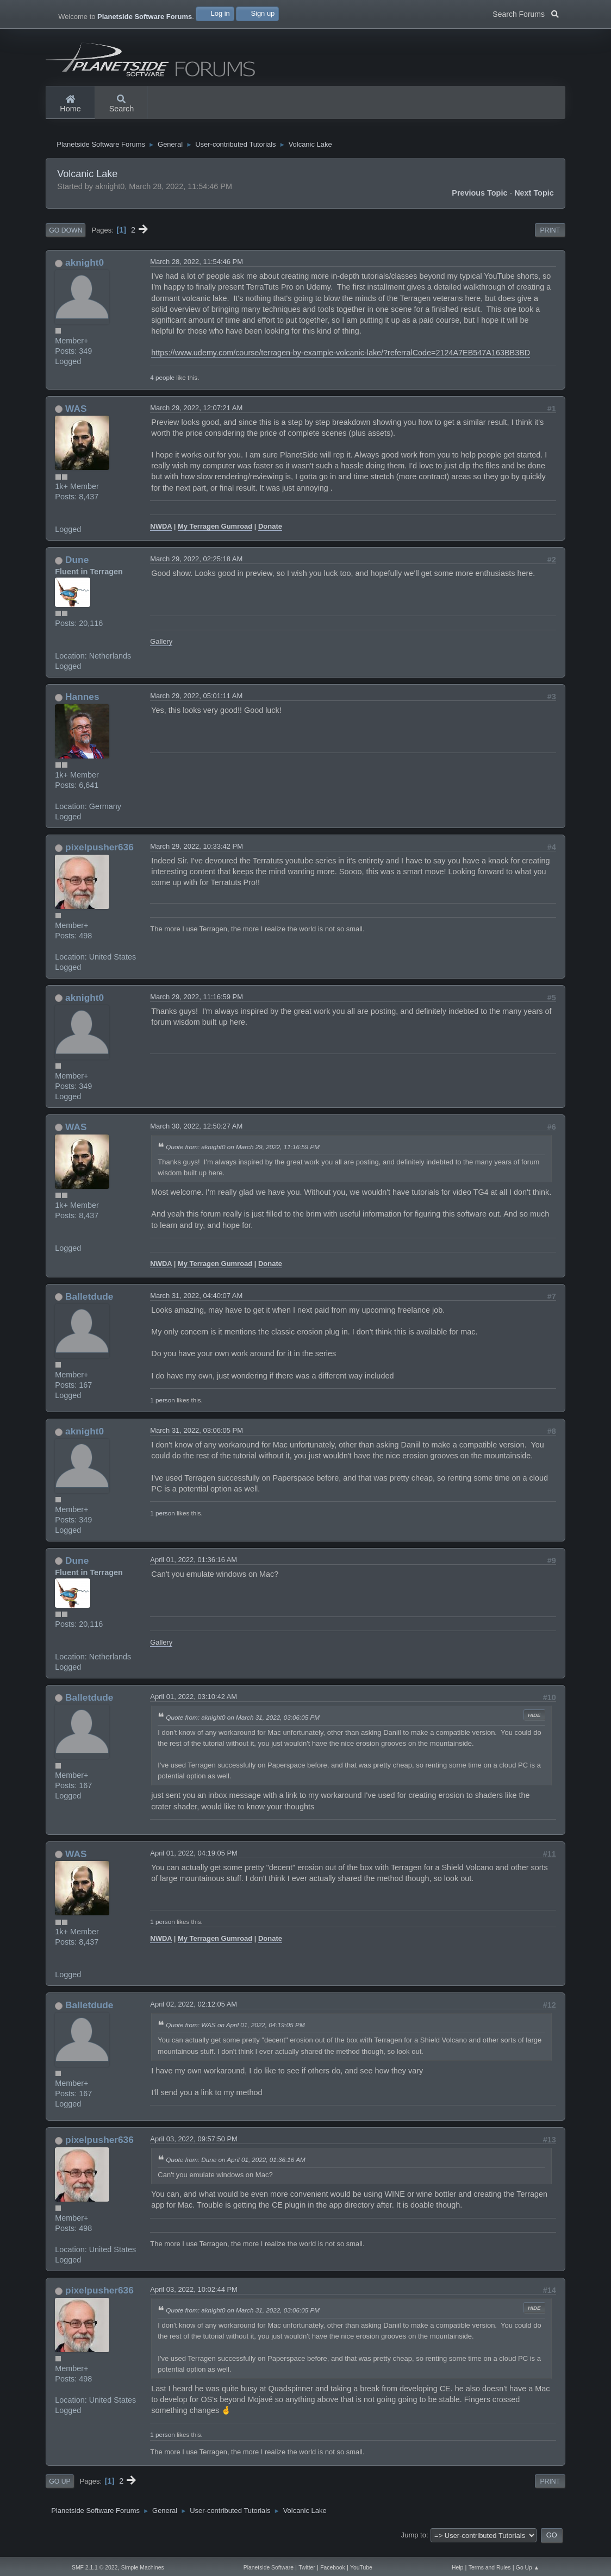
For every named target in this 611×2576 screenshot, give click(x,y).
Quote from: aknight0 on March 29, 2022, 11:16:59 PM (243, 1157)
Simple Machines (142, 2568)
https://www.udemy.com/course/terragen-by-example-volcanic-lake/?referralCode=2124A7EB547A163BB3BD (340, 363)
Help (457, 2568)
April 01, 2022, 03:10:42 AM (193, 1707)
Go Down (65, 241)
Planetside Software (269, 2568)
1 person (162, 1410)
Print (550, 241)
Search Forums (525, 13)
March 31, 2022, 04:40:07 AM (196, 1306)
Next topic (534, 203)
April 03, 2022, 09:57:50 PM (194, 2150)
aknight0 (84, 273)
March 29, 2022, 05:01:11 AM (196, 707)
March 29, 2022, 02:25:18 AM (196, 570)
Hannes (82, 707)
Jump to (413, 2546)
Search (121, 104)
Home (70, 104)
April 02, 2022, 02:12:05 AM (193, 2015)
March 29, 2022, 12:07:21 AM (196, 418)
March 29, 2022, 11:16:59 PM (196, 1008)
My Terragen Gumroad (215, 536)
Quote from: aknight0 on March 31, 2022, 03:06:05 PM (243, 1727)
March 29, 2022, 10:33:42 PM (196, 857)
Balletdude (89, 1307)
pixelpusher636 (99, 858)
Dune (77, 570)
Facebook (332, 2568)
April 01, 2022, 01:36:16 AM (193, 1570)
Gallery (161, 652)
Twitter (306, 2568)
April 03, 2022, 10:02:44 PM (194, 2300)
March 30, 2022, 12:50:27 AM (196, 1136)
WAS (75, 418)
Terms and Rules (490, 2568)
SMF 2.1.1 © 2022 (94, 2568)
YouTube (361, 2568)
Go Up (59, 2492)
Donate (270, 536)
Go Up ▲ (527, 2568)
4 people (162, 387)
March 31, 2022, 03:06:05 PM (196, 1441)
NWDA (161, 536)
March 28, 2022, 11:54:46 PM (196, 272)
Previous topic (479, 203)
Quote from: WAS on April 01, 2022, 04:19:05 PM (235, 2035)
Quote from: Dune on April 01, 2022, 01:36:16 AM (235, 2170)
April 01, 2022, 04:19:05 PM (194, 1863)
